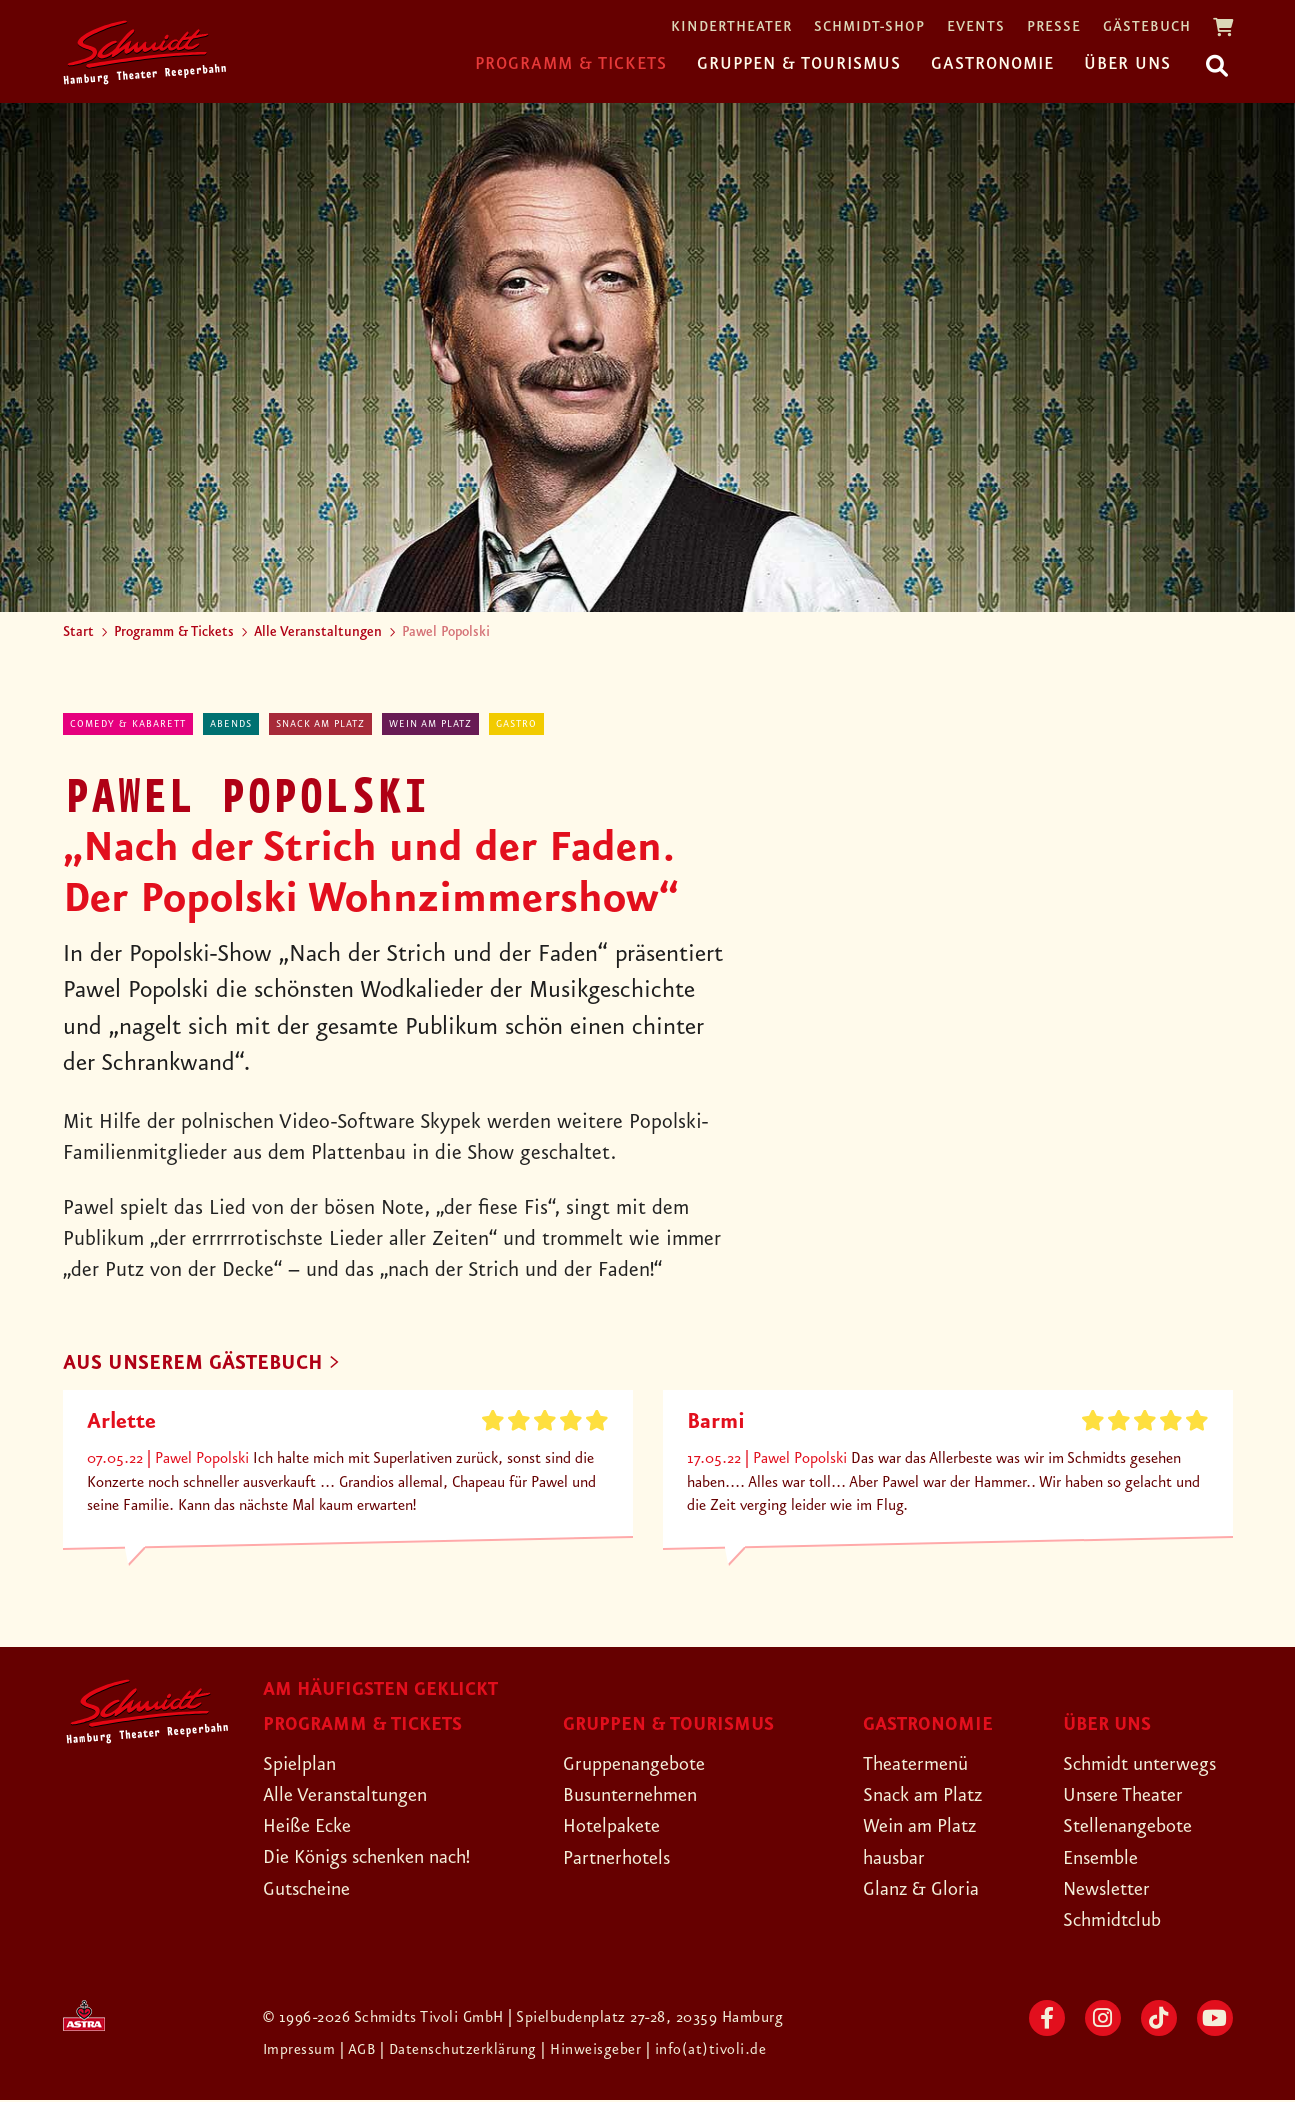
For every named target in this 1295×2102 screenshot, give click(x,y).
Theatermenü (920, 1766)
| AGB (361, 2052)
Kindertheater (731, 27)
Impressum (302, 2052)
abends (231, 724)
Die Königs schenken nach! (378, 1859)
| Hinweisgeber (596, 2052)
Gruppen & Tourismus (799, 64)
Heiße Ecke (312, 1828)
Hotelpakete (616, 1828)
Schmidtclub (1116, 1922)
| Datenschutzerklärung (461, 2052)
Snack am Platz (320, 724)
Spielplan (302, 1765)
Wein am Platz (430, 724)
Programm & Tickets (571, 64)
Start (78, 632)
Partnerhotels (621, 1859)
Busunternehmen (636, 1797)
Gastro (516, 724)
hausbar (897, 1859)
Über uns (1127, 64)
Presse (1054, 27)
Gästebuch (1147, 27)
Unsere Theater (1129, 1797)
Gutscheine (311, 1890)
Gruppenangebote (641, 1766)
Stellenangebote (1133, 1828)
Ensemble (1104, 1859)
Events (976, 27)
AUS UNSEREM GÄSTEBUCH (200, 1364)
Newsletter (1110, 1890)
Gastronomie (992, 64)
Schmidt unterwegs (1147, 1766)
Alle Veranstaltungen (318, 632)
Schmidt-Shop (869, 27)
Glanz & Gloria (926, 1890)
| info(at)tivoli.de (709, 2052)
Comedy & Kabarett (128, 724)
